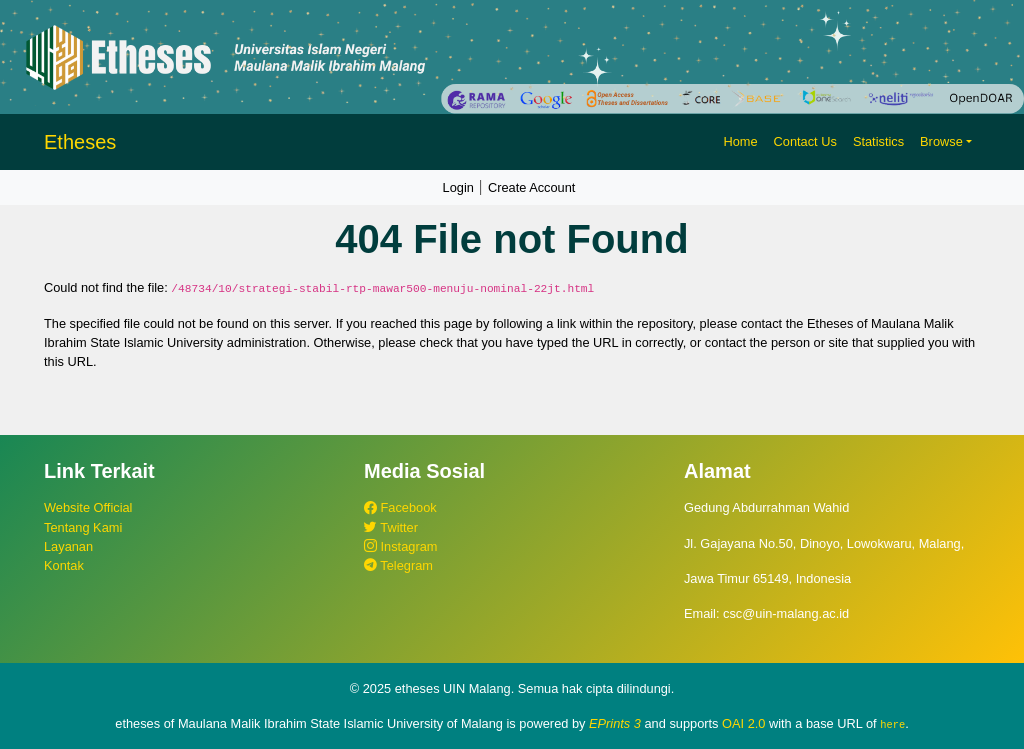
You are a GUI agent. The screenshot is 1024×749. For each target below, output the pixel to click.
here (892, 724)
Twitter (391, 527)
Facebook (400, 507)
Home (740, 141)
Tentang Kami (83, 527)
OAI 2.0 (743, 723)
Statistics (878, 141)
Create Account (532, 187)
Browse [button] (941, 141)
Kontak (64, 565)
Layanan (68, 546)
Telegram (398, 565)
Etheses (80, 142)
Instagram (400, 546)
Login (458, 187)
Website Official (88, 507)
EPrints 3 (615, 723)
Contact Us (805, 141)
